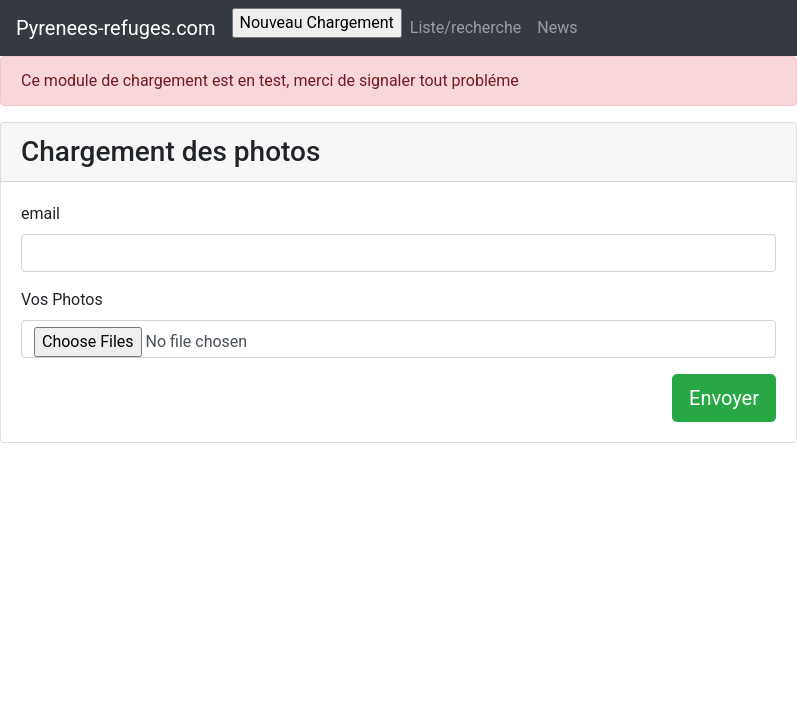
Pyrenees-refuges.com (116, 28)
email (40, 213)
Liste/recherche (465, 27)
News (557, 27)
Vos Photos (62, 299)
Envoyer (724, 398)
